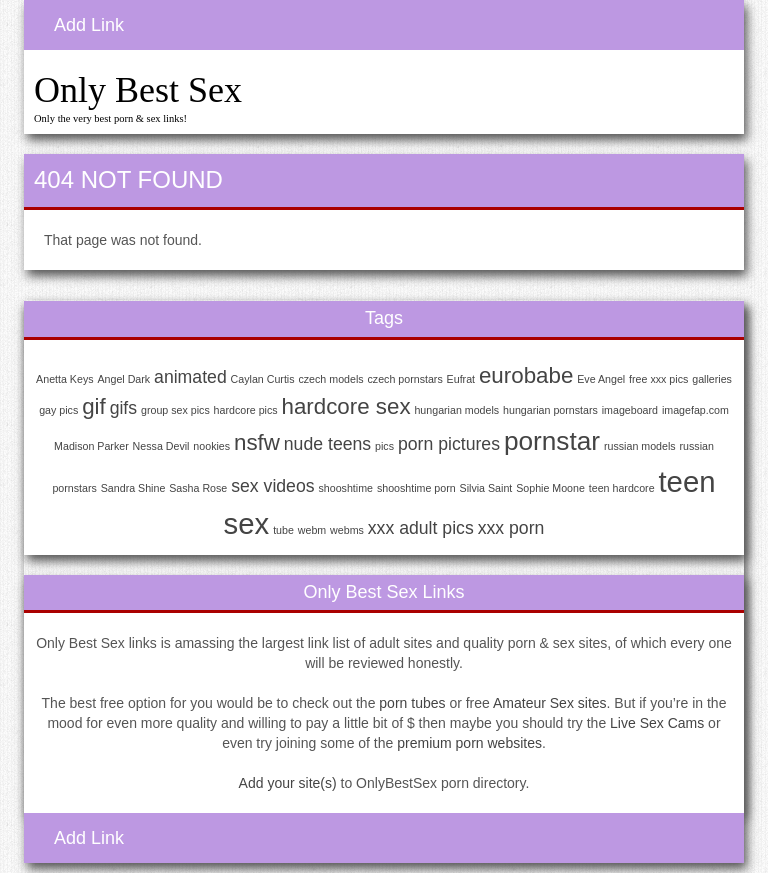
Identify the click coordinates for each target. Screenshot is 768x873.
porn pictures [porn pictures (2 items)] (449, 444)
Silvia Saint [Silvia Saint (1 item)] (486, 488)
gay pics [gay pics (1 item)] (58, 410)
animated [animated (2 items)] (190, 377)
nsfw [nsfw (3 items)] (257, 442)
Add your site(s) (288, 783)
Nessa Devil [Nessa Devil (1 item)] (161, 446)
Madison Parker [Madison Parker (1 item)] (91, 446)
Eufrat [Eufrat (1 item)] (461, 379)
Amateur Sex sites (550, 703)
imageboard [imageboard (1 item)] (630, 410)
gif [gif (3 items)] (94, 406)
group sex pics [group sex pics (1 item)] (175, 410)
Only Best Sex (138, 90)
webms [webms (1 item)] (347, 530)
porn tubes (412, 703)
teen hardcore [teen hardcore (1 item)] (622, 488)
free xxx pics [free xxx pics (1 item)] (658, 379)
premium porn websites (469, 743)
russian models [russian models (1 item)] (640, 446)
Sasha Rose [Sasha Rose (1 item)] (198, 488)
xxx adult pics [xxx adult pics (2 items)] (421, 528)
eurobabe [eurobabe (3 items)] (526, 375)
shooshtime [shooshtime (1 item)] (345, 488)
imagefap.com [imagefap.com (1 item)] (695, 410)
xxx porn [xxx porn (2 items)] (511, 528)
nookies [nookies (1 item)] (211, 446)
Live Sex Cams (657, 723)
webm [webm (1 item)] (312, 530)
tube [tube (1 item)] (283, 530)
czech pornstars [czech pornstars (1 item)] (405, 379)
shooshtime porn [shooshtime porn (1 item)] (416, 488)
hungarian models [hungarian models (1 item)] (456, 410)
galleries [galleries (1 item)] (712, 379)
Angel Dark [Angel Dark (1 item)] (123, 379)
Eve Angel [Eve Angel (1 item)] (601, 379)
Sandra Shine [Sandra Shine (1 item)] (133, 488)
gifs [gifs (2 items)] (123, 408)
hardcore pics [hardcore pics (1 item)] (246, 410)
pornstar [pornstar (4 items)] (552, 441)
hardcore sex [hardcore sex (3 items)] (345, 406)
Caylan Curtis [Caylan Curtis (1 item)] (263, 379)
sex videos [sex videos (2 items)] (272, 486)
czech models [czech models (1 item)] (330, 379)
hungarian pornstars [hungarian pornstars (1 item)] (550, 410)
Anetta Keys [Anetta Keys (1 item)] (64, 379)
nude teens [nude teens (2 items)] (327, 444)
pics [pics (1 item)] (384, 446)
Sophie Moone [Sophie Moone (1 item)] (550, 488)
